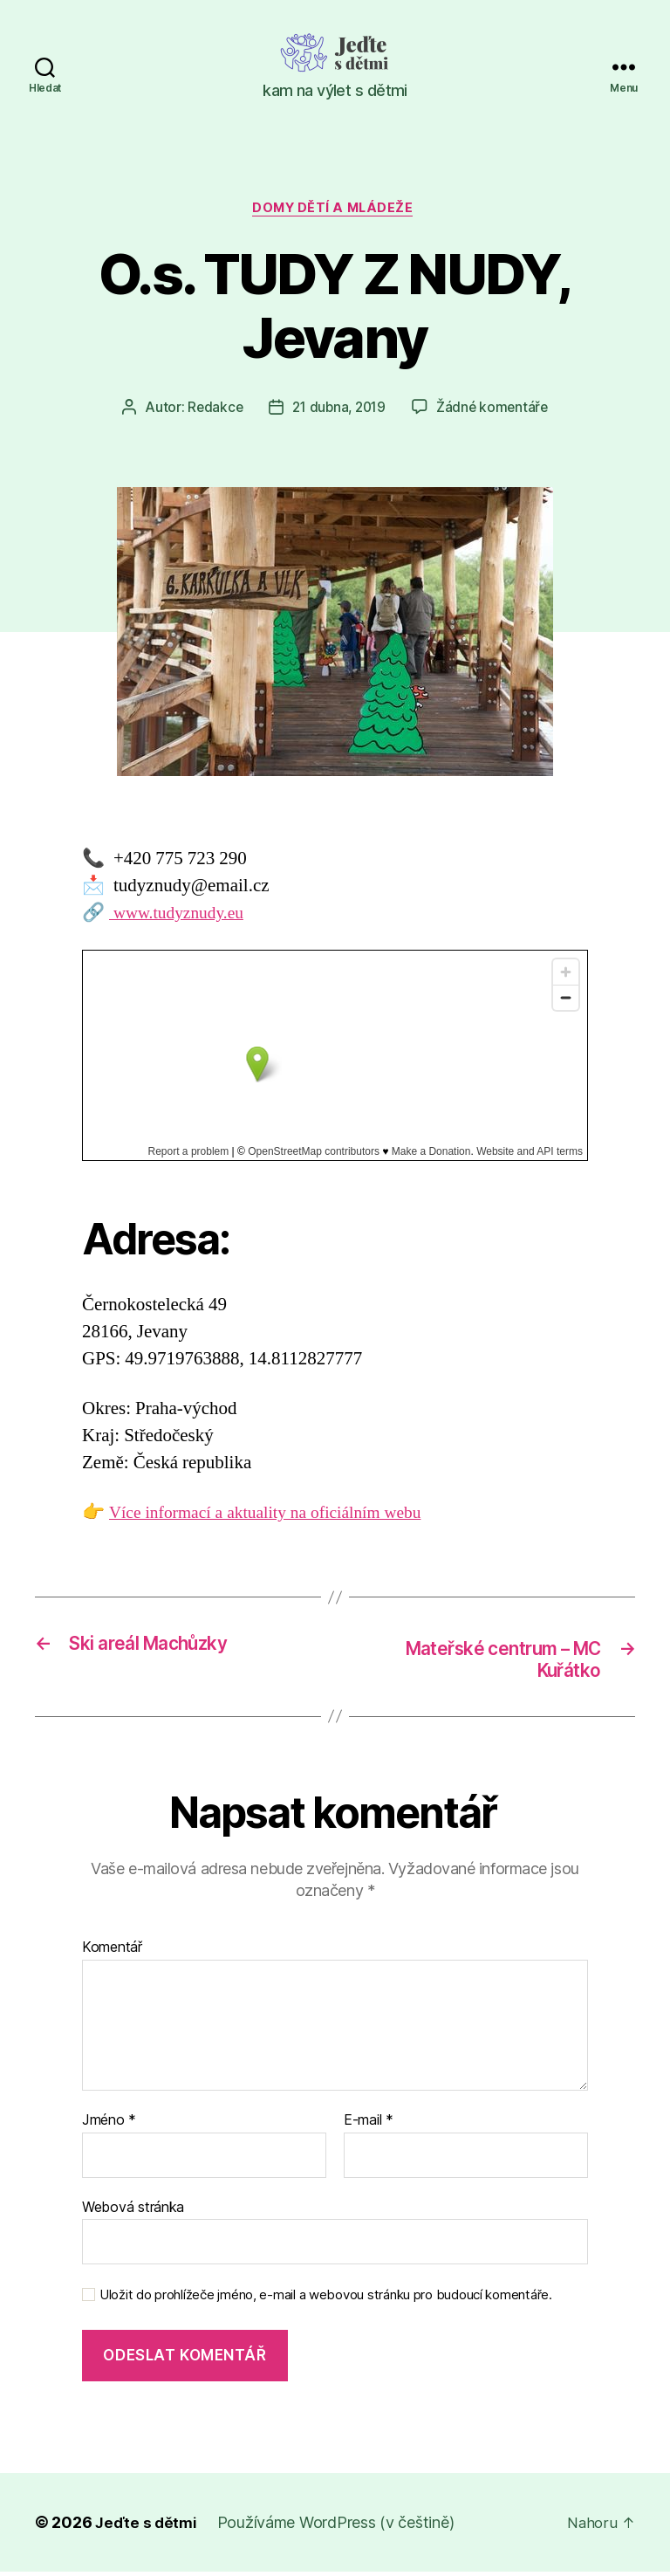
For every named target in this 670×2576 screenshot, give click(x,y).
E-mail (368, 2125)
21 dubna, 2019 (339, 410)
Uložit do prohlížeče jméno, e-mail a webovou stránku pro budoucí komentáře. (325, 2300)
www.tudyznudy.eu (182, 915)
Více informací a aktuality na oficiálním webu (277, 1516)
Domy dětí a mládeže (335, 210)
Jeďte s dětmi (147, 2527)
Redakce (210, 410)
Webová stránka (133, 2211)
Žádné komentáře (496, 410)
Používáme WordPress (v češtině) (339, 2527)
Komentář (112, 1953)
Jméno (109, 2125)
